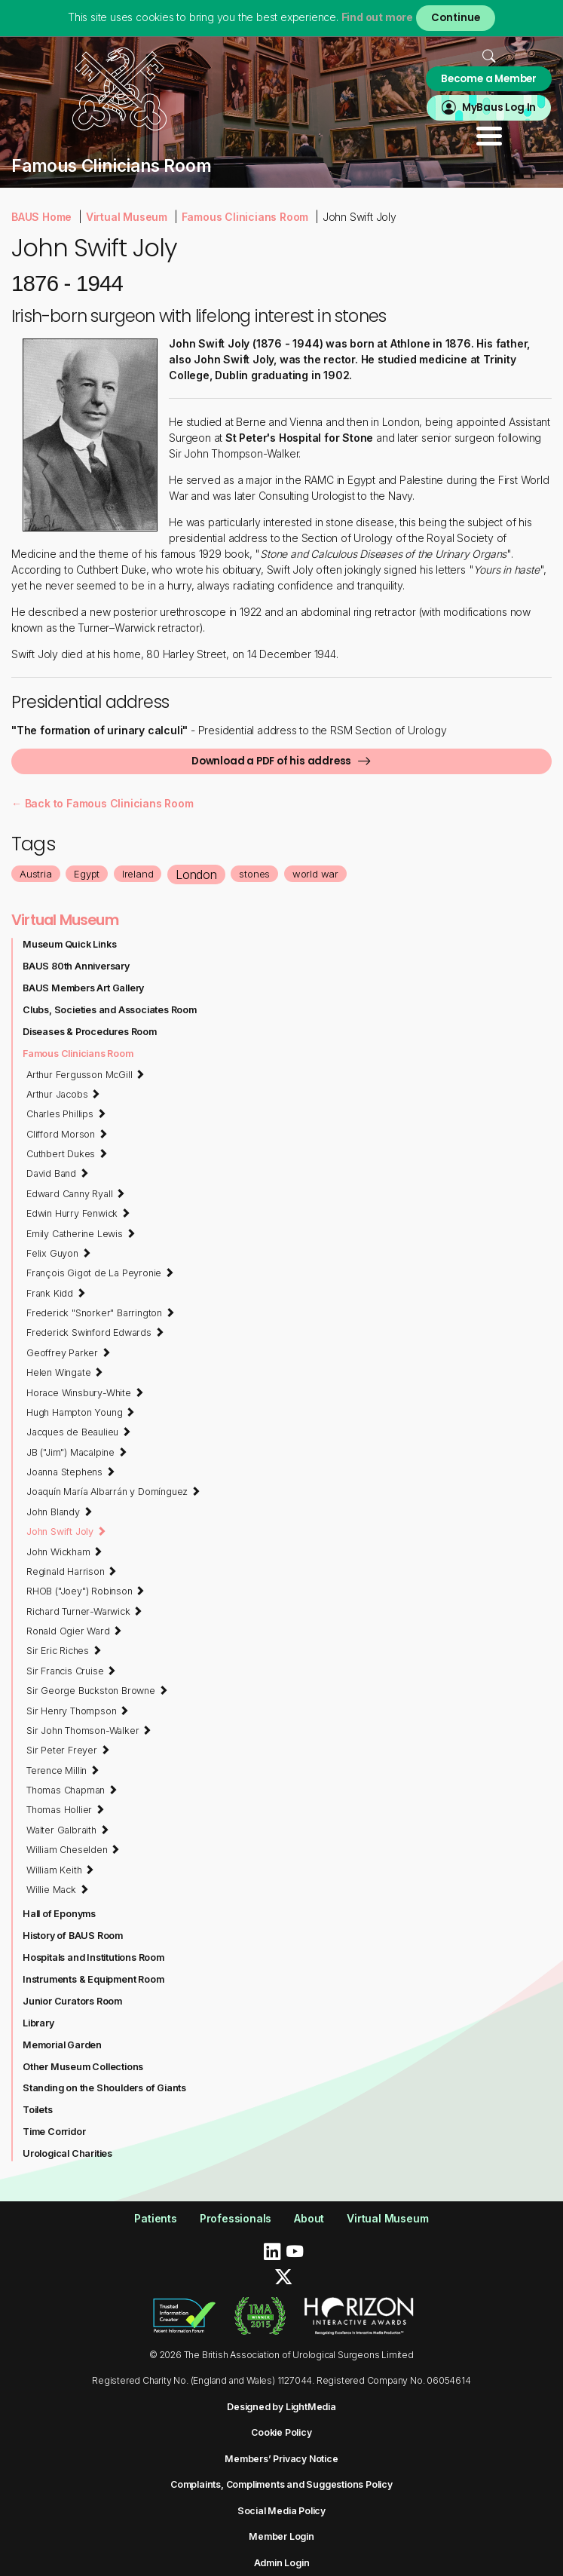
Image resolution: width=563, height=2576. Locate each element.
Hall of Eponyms (59, 1913)
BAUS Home (41, 216)
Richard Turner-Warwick (84, 1611)
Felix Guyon (58, 1253)
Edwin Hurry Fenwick (78, 1213)
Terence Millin (62, 1770)
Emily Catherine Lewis (80, 1233)
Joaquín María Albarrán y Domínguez (113, 1491)
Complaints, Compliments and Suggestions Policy (281, 2484)
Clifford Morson (67, 1134)
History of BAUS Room (73, 1935)
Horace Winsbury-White (84, 1392)
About (309, 2218)
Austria (36, 874)
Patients (155, 2218)
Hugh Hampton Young (80, 1412)
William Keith (60, 1870)
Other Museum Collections (83, 2066)
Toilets (38, 2109)
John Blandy (59, 1511)
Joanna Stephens (70, 1472)
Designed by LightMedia (281, 2406)
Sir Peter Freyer (67, 1750)
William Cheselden (73, 1849)
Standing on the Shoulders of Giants (104, 2088)
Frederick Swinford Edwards (95, 1332)
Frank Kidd (56, 1293)
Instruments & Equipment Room (93, 1979)
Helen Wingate (64, 1372)
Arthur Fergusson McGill (85, 1074)
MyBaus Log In (499, 107)
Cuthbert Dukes (67, 1153)
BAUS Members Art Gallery (83, 988)
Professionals (235, 2218)
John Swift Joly (66, 1531)
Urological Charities (67, 2153)
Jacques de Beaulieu (78, 1432)
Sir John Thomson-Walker (88, 1730)
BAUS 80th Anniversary (76, 966)
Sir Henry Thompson (77, 1711)
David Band (57, 1173)
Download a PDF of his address (271, 761)
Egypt (86, 874)
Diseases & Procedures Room (90, 1031)
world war (315, 874)
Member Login (281, 2536)
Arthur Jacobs (63, 1094)
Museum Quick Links (69, 944)
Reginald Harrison (71, 1571)
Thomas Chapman (72, 1790)
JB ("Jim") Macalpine (76, 1452)
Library (38, 2023)
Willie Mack (57, 1889)
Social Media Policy (281, 2510)
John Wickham (64, 1551)
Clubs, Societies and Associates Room (110, 1009)
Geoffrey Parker (68, 1352)
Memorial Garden (62, 2045)
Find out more (377, 17)
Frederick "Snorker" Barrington (100, 1312)
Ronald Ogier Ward (74, 1631)
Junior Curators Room (72, 2001)
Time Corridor (54, 2131)
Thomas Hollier (65, 1809)
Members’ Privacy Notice (281, 2458)
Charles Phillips (66, 1113)
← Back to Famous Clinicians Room (102, 803)
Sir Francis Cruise (71, 1671)
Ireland (138, 874)
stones (254, 874)
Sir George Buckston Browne (96, 1690)
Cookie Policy (281, 2432)
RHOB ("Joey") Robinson (85, 1591)
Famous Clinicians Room (245, 216)
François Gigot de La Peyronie (100, 1273)
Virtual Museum (126, 216)
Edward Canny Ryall (75, 1193)
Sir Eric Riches (64, 1650)
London (196, 874)
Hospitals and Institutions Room (93, 1957)
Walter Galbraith (67, 1830)
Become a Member (489, 79)
